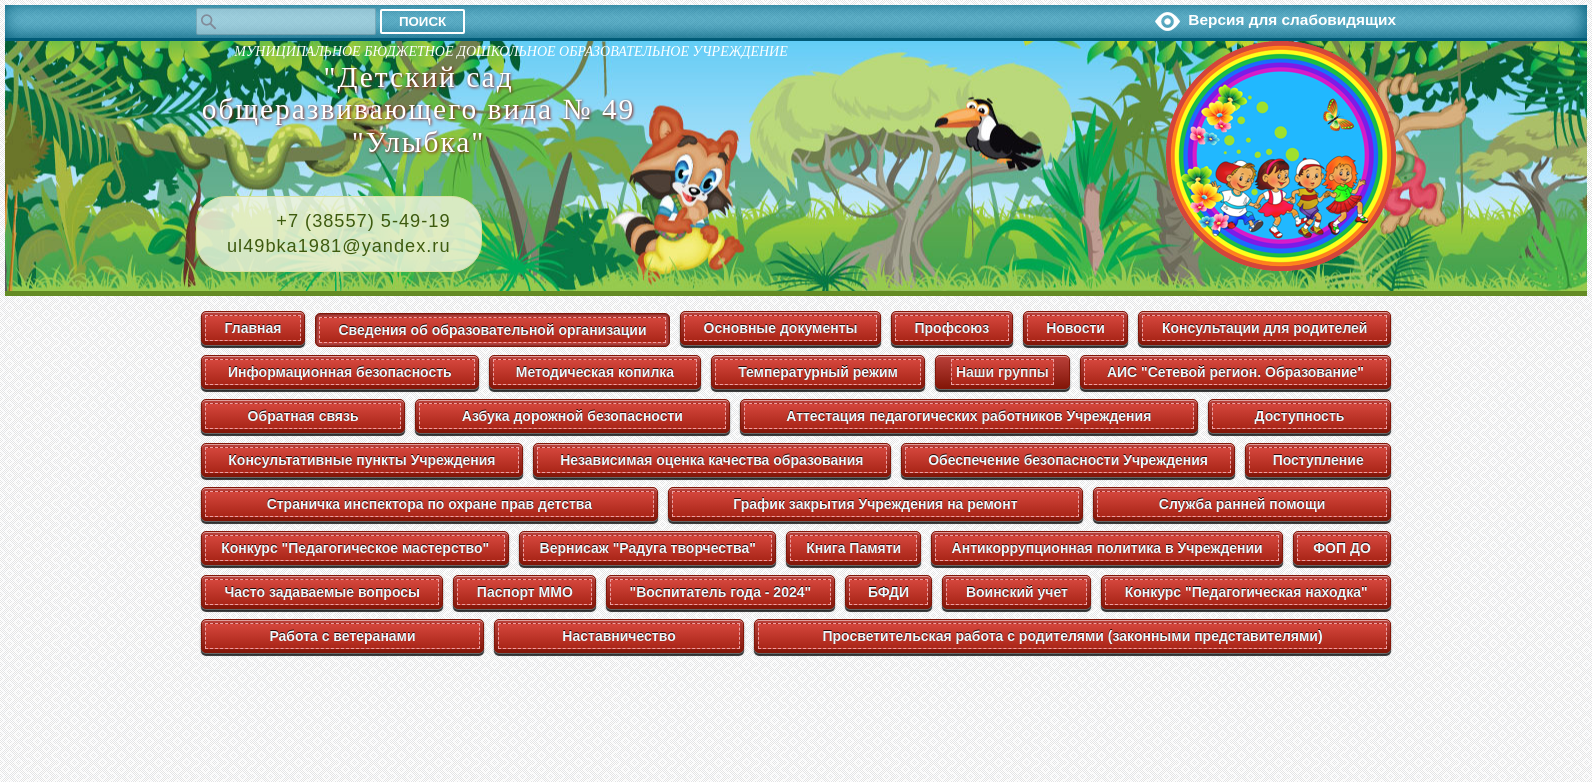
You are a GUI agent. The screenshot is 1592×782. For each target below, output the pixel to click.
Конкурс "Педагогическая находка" (1246, 592)
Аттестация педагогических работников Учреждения (968, 416)
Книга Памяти (853, 548)
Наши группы (1002, 372)
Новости (1075, 328)
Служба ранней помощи (1242, 504)
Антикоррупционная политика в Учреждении (1107, 548)
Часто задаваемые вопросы (322, 592)
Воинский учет (1017, 592)
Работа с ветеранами (342, 636)
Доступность (1300, 416)
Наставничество (618, 636)
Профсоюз (951, 328)
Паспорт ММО (525, 592)
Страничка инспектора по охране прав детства (429, 504)
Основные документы (781, 328)
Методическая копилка (595, 372)
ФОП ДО (1342, 548)
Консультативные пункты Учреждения (361, 460)
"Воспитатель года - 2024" (721, 592)
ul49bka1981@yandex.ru (339, 246)
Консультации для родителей (1265, 328)
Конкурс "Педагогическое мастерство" (355, 548)
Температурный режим (818, 372)
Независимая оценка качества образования (711, 460)
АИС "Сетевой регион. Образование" (1235, 372)
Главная (253, 328)
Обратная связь (303, 416)
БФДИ (888, 592)
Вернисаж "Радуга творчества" (648, 548)
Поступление (1318, 460)
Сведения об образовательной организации (492, 330)
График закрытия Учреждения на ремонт (875, 504)
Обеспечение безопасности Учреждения (1068, 460)
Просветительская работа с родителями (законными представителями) (1072, 636)
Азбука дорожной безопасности (572, 416)
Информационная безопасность (340, 372)
